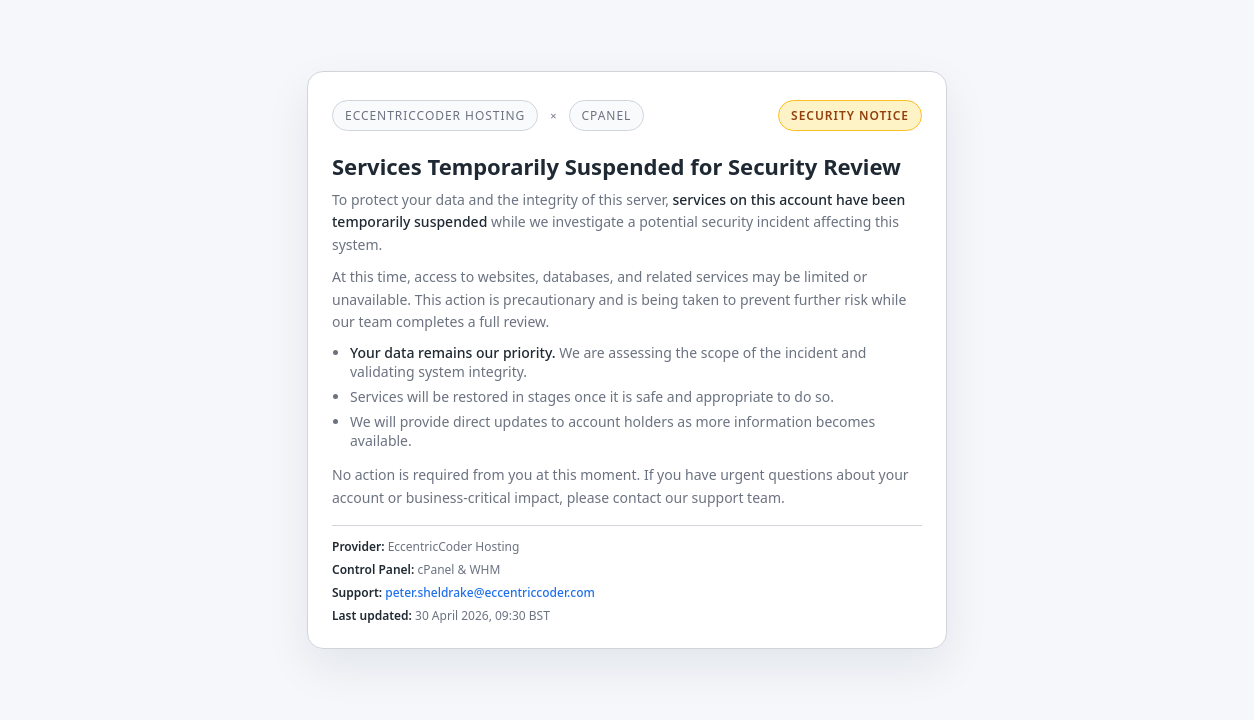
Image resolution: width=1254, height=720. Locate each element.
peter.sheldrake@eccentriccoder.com (490, 592)
